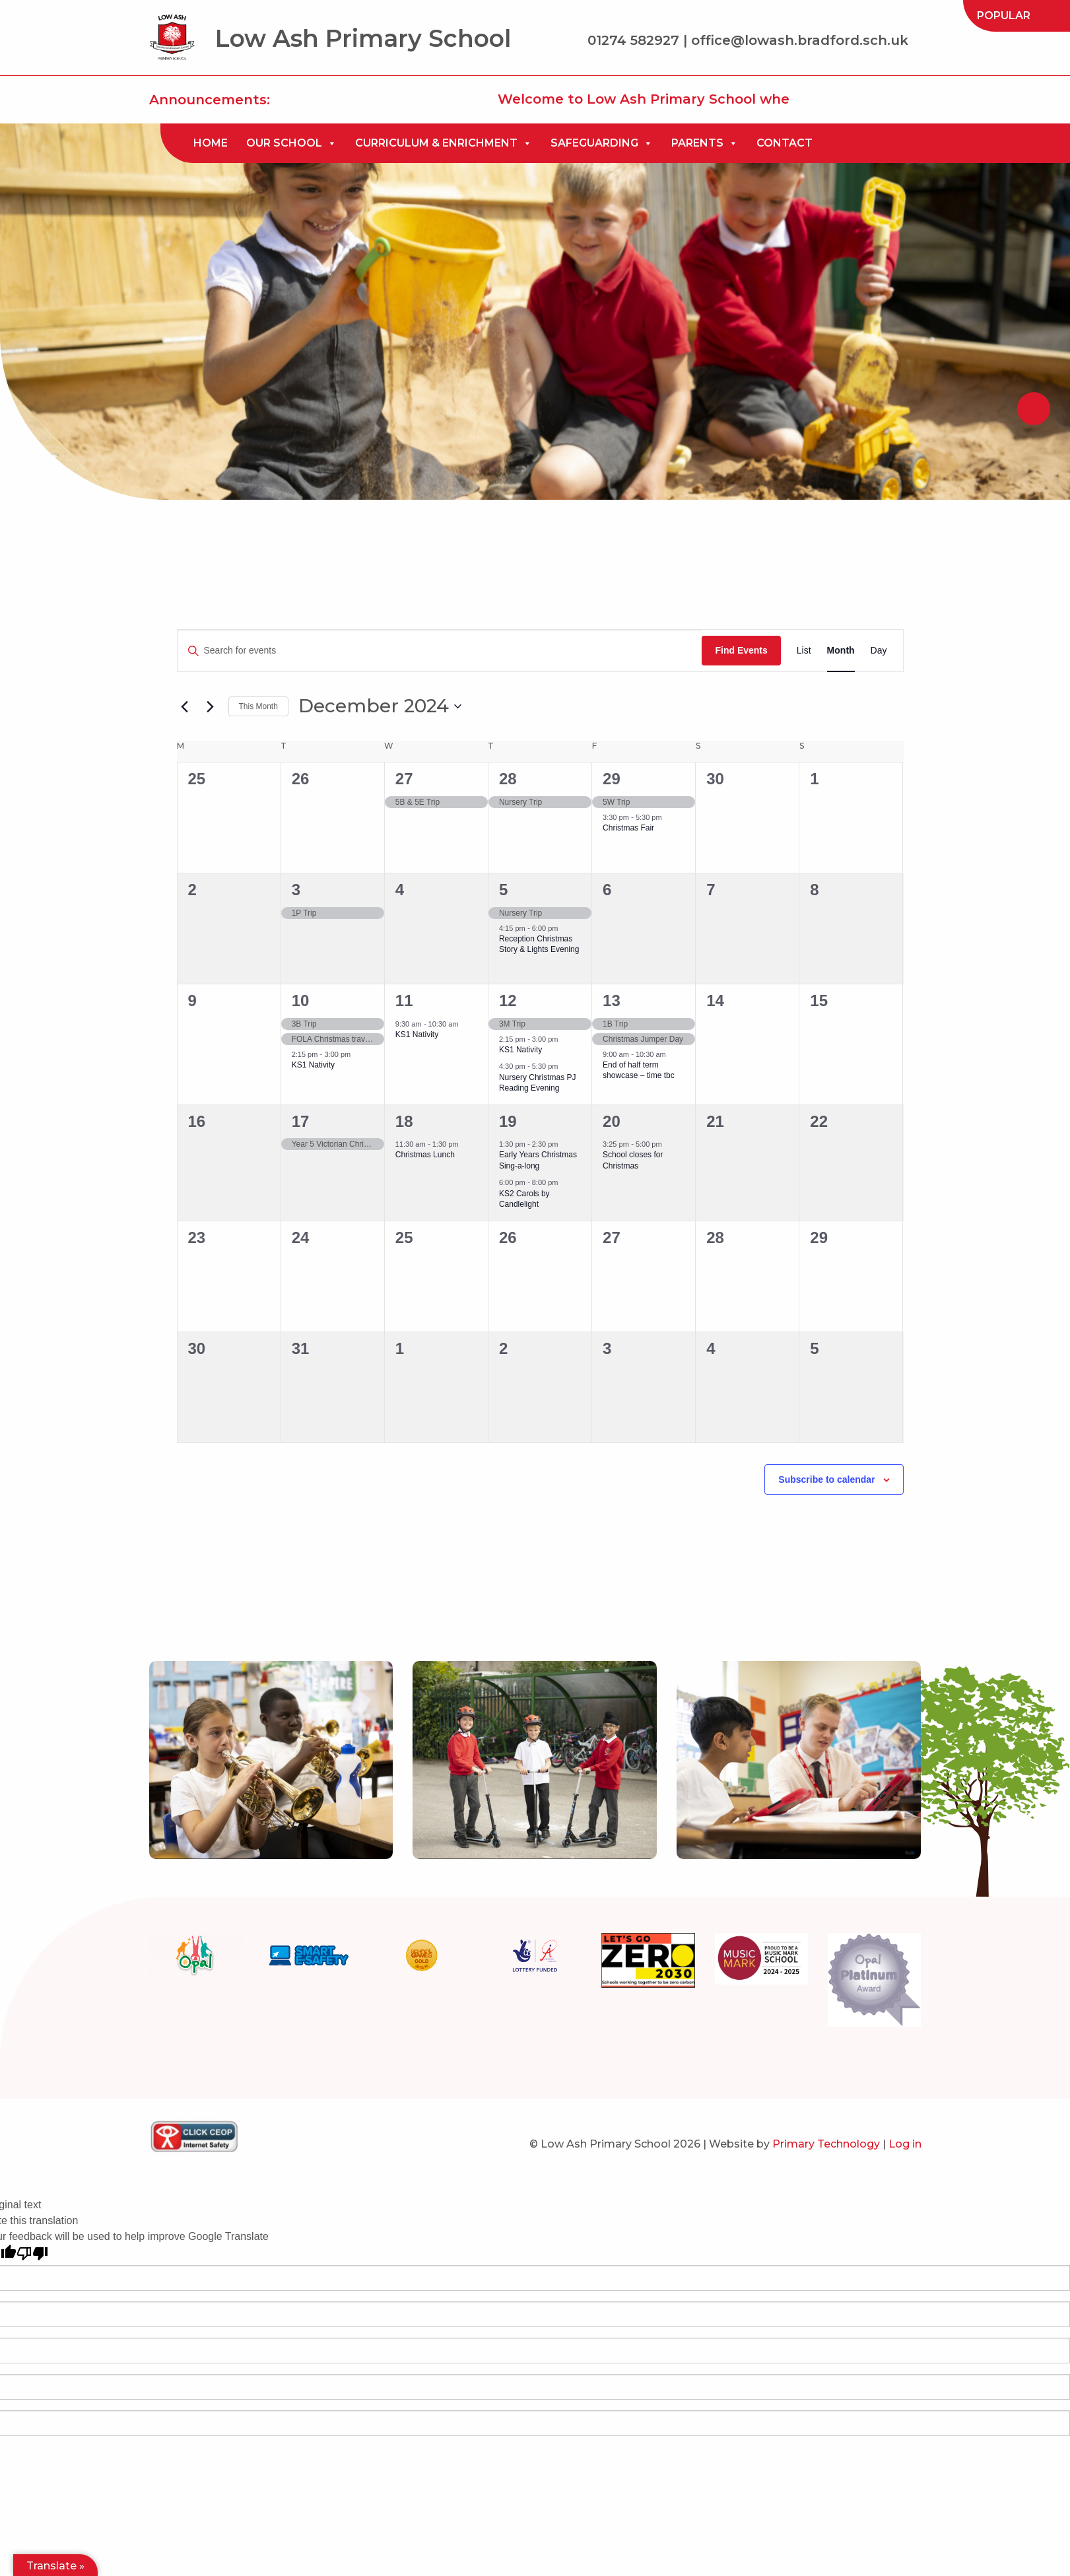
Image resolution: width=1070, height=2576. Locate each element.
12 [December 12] (508, 1000)
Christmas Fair (628, 827)
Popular (1003, 15)
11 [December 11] (404, 1000)
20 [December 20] (611, 1121)
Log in (904, 2144)
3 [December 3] (296, 889)
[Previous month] (185, 706)
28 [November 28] (508, 779)
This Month (258, 706)
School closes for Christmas (633, 1160)
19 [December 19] (508, 1121)
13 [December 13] (611, 1000)
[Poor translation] (32, 2253)
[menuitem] (1003, 15)
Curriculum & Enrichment (443, 143)
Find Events (741, 650)
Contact (784, 143)
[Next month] (210, 706)
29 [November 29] (611, 779)
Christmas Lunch (425, 1154)
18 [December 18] (404, 1121)
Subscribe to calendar (826, 1479)
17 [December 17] (301, 1121)
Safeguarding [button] (602, 143)
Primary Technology (826, 2144)
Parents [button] (704, 143)
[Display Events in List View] (804, 650)
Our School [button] (291, 143)
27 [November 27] (404, 779)
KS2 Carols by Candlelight (524, 1199)
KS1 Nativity (313, 1064)
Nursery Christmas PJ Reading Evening (537, 1083)
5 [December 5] (503, 889)
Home (210, 143)
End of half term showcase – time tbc (639, 1070)
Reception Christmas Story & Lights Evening (539, 944)
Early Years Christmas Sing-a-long (538, 1160)
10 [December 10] (301, 1000)
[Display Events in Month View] (841, 650)
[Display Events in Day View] (879, 650)
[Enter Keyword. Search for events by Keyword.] (440, 650)
